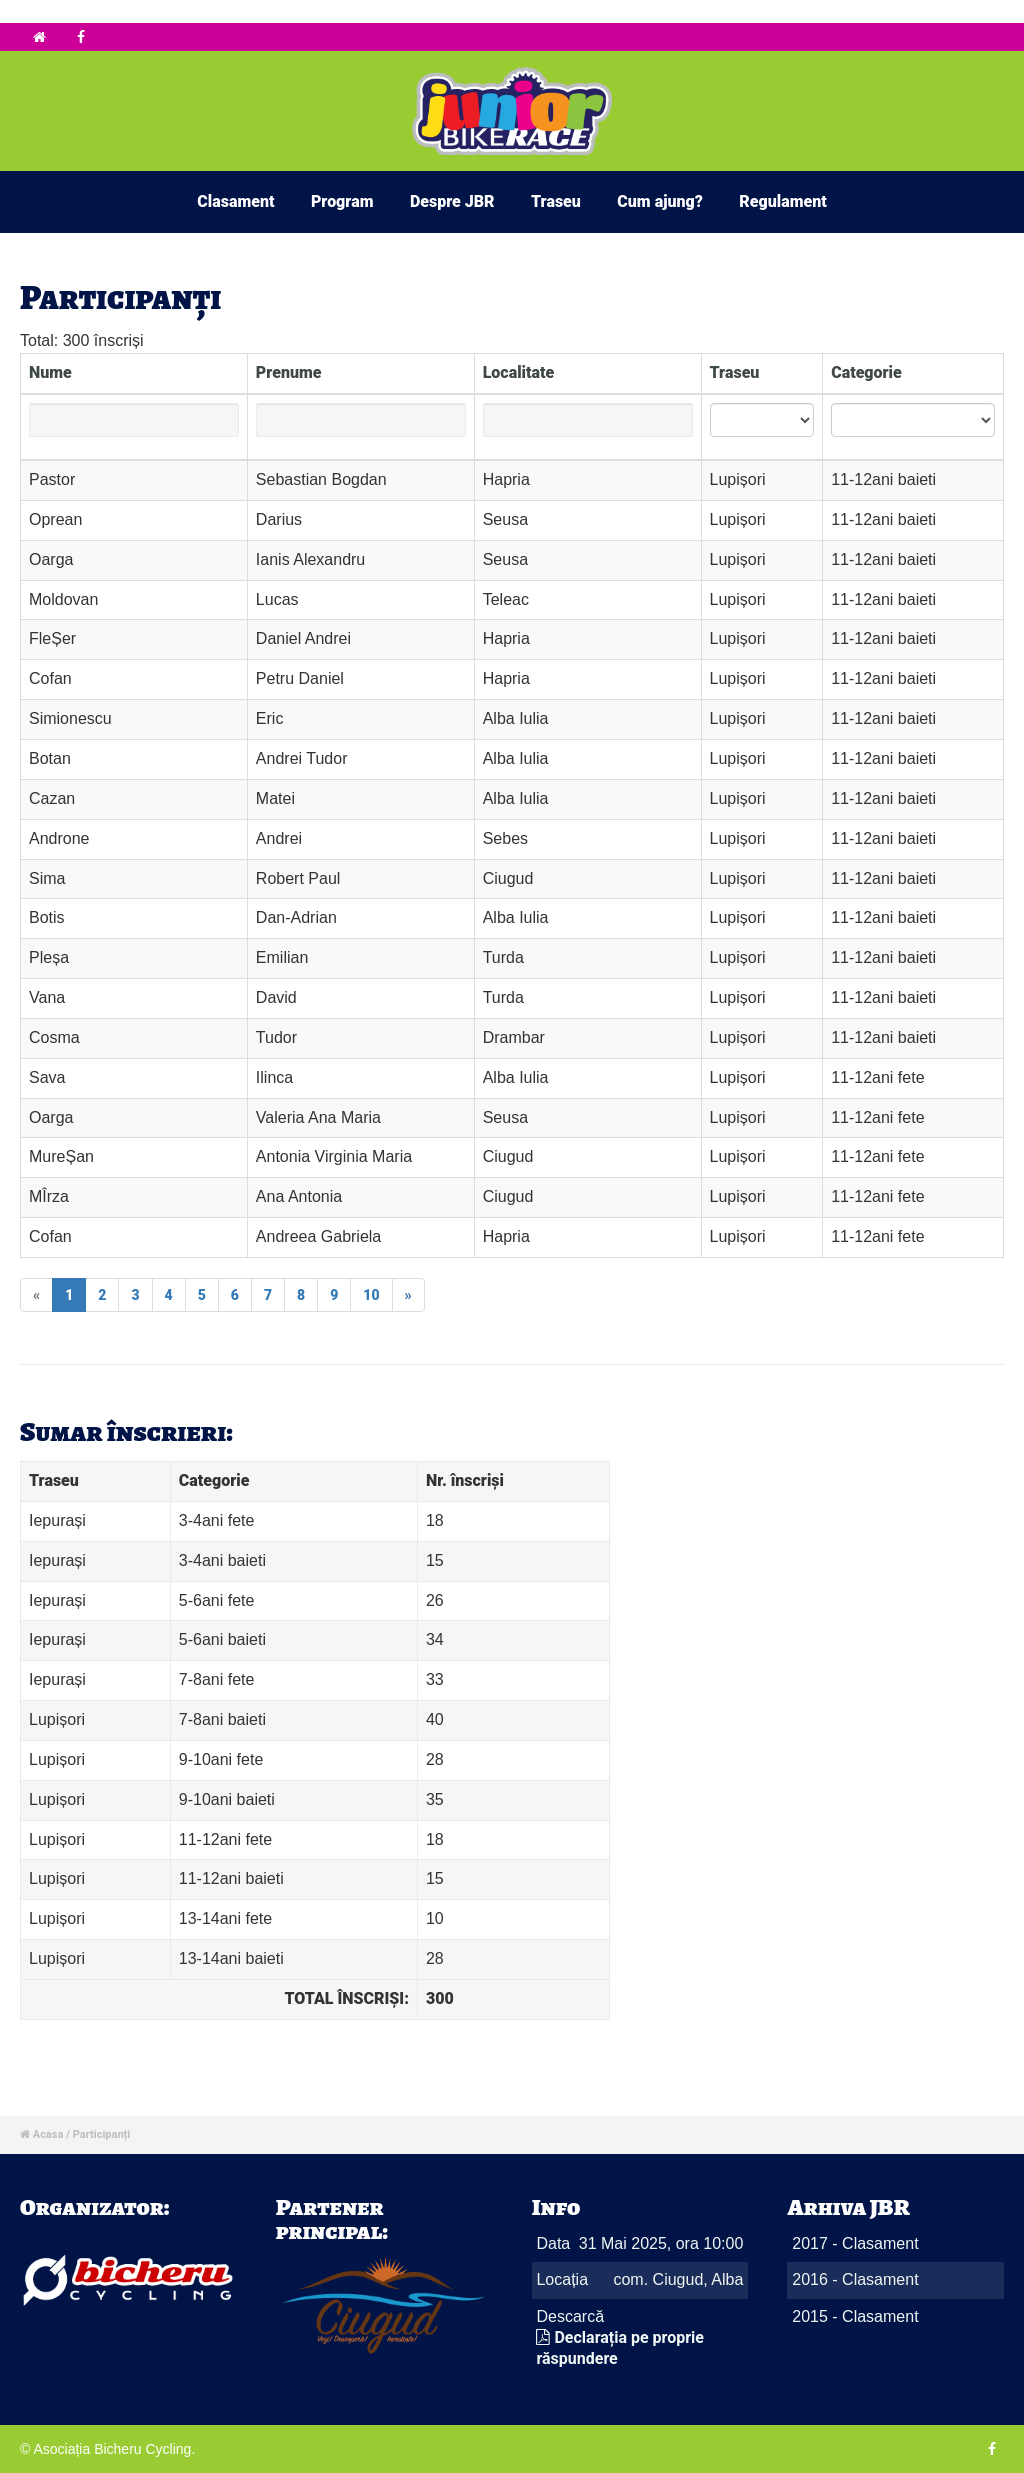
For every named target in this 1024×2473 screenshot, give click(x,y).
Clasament (235, 201)
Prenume (289, 372)
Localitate (519, 372)
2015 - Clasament (855, 2316)
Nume (50, 372)
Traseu (556, 201)
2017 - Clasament (855, 2243)
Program (342, 201)
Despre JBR (452, 201)
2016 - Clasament (855, 2279)
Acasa (48, 2134)
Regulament (782, 201)
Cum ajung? (660, 201)
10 (371, 1295)
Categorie (866, 372)
